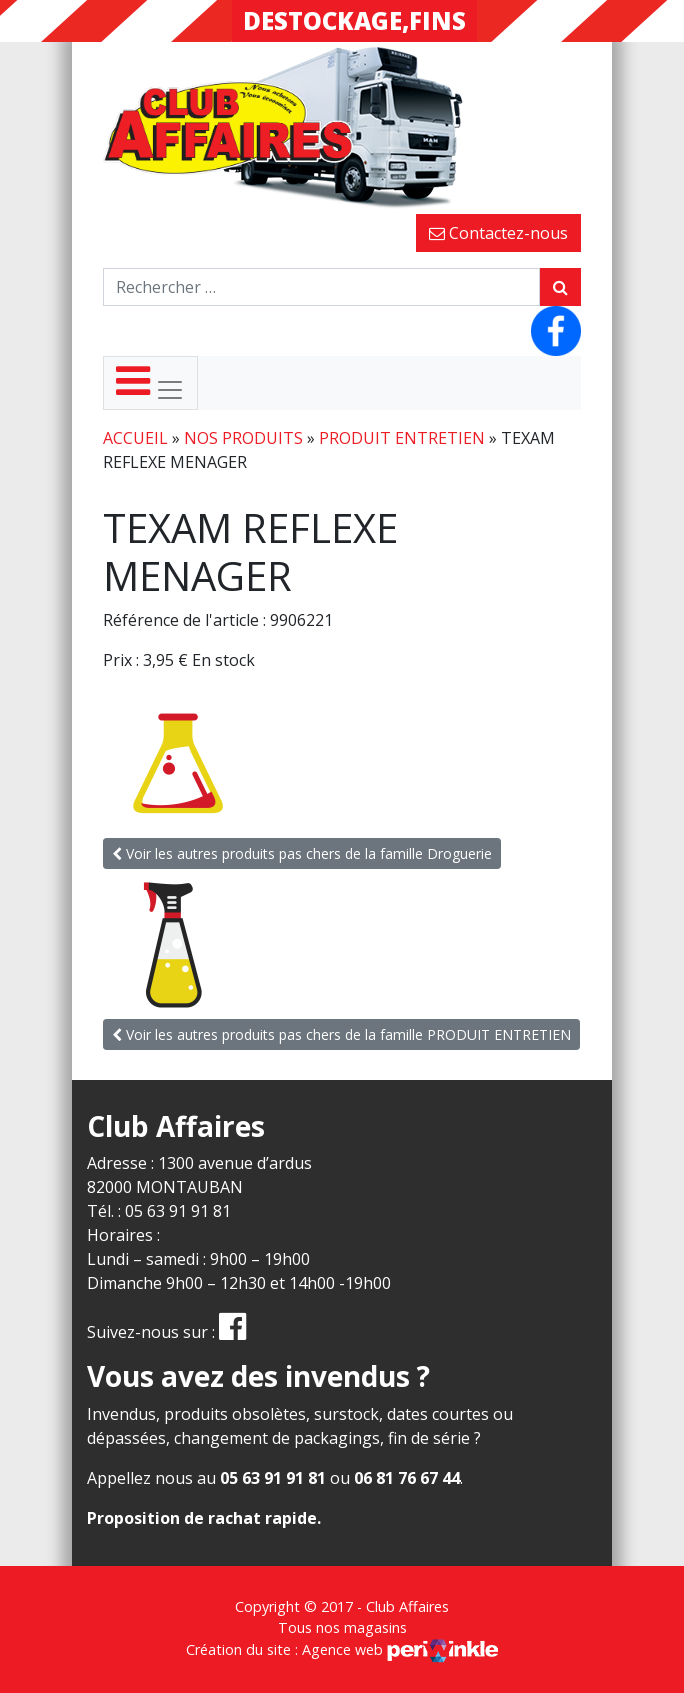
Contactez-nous (498, 233)
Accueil (135, 438)
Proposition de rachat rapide (202, 1518)
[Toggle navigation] (150, 383)
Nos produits (243, 438)
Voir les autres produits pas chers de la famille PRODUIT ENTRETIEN (341, 1034)
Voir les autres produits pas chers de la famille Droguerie (302, 853)
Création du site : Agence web (342, 1649)
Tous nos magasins (342, 1627)
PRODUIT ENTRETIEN (402, 438)
